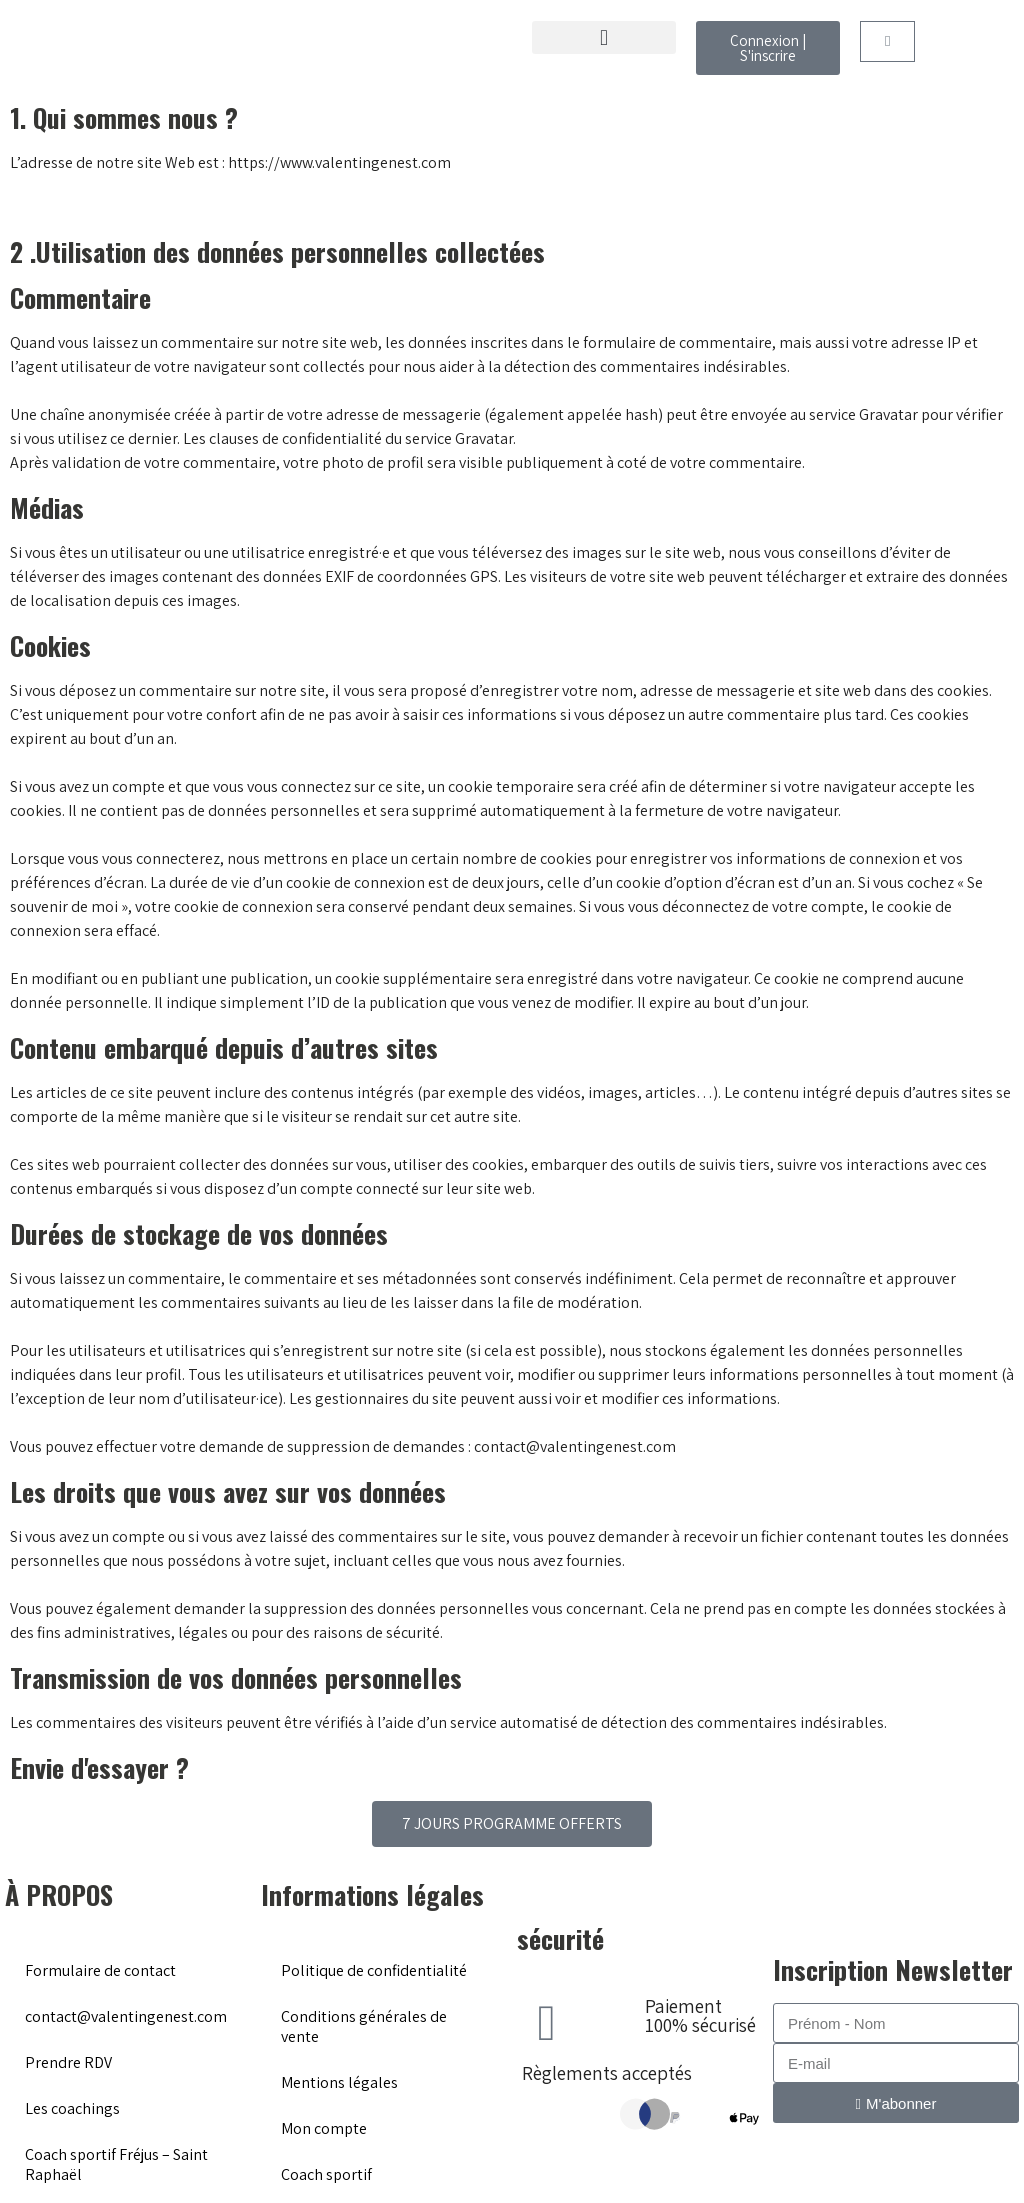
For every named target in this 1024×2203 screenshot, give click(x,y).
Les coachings (72, 2108)
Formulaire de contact (100, 1970)
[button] (604, 37)
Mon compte (324, 2128)
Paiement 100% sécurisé (700, 2015)
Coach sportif (326, 2174)
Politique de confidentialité (374, 1970)
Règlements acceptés (607, 2073)
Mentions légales (339, 2082)
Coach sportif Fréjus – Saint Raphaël (116, 2164)
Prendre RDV (68, 2062)
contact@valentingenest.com (126, 2016)
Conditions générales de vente (364, 2026)
